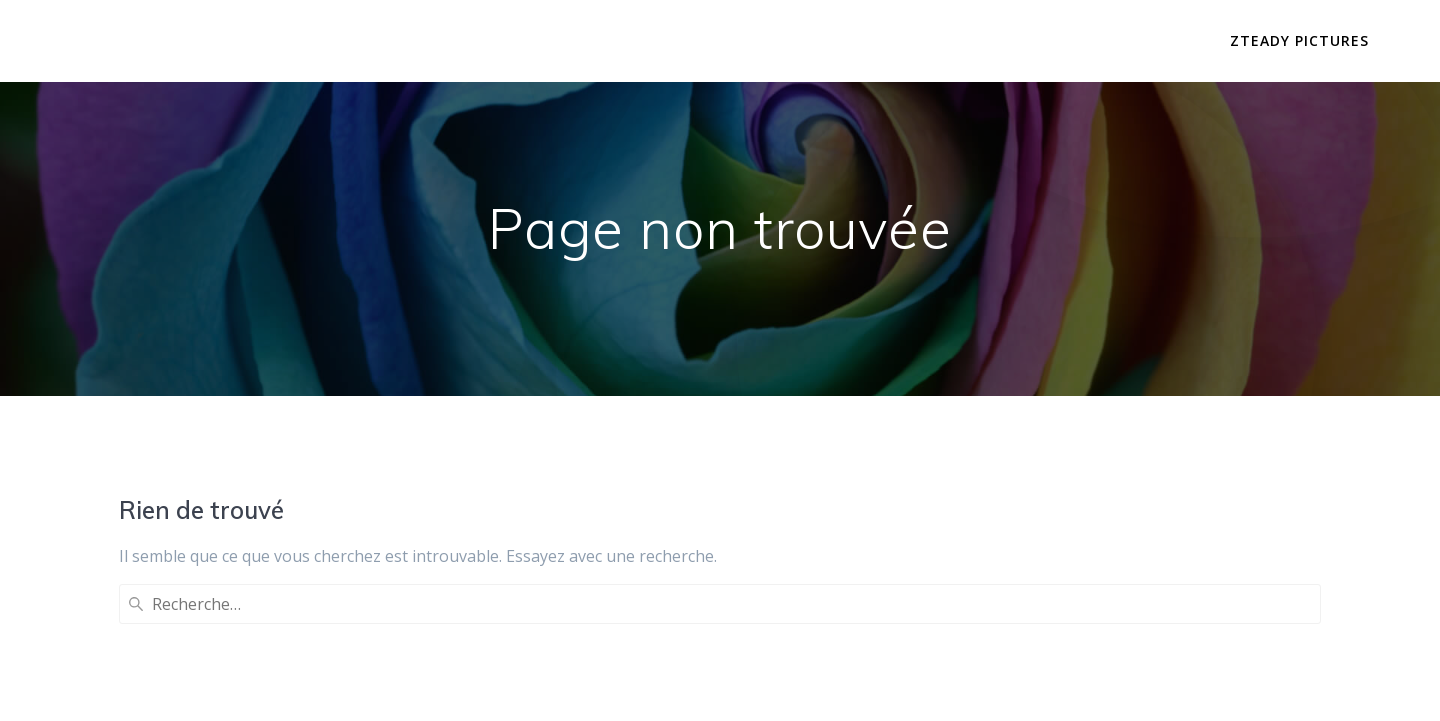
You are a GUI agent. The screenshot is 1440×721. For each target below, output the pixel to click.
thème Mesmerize (872, 670)
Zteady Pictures (1299, 40)
